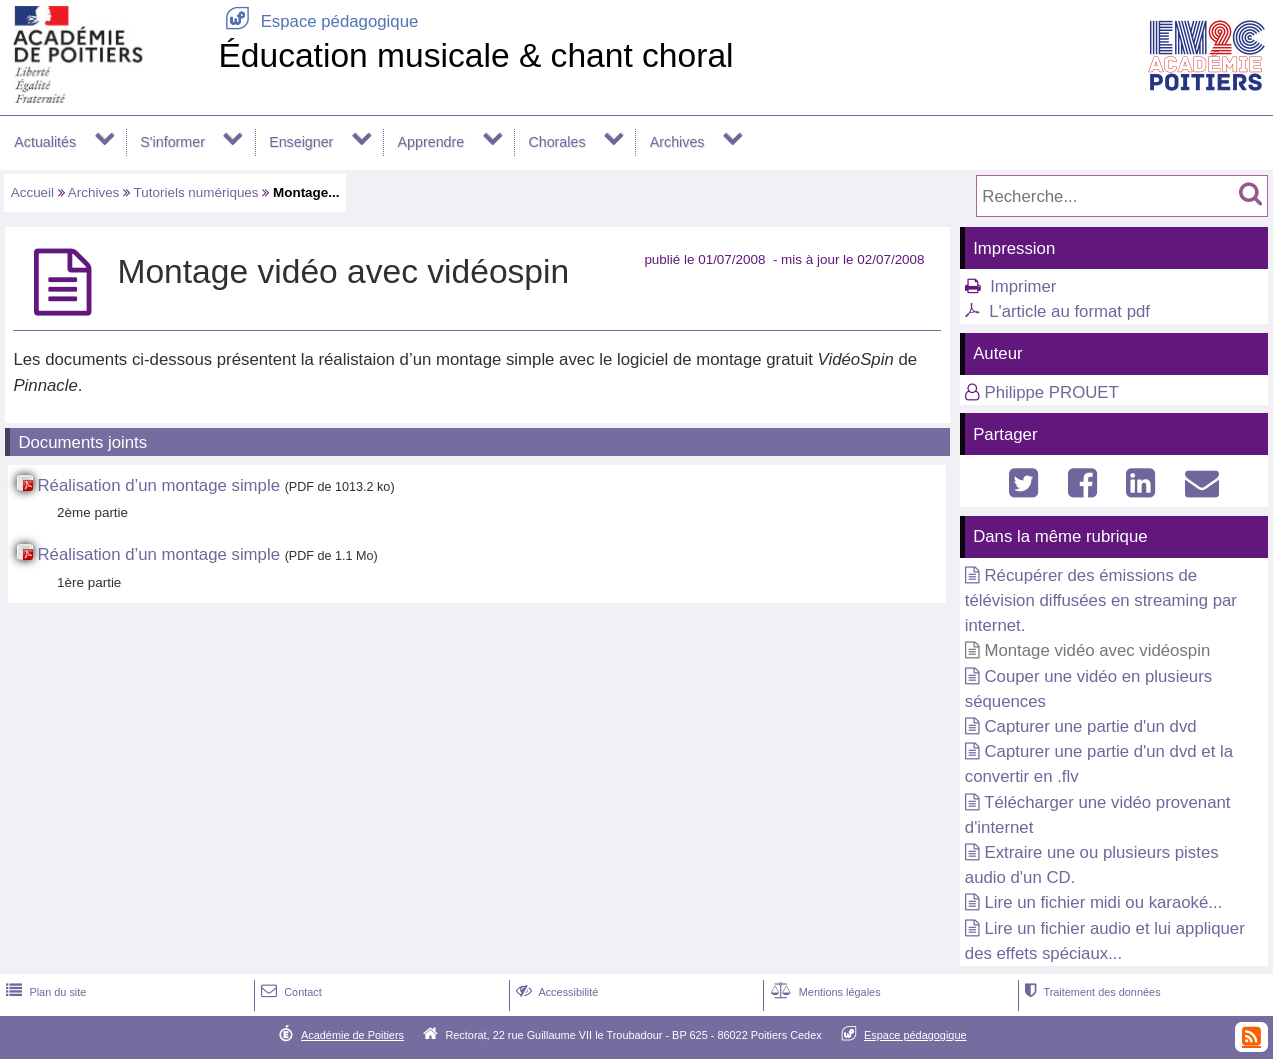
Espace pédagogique (318, 21)
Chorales (556, 142)
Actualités (45, 142)
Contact (289, 992)
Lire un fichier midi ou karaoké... (1103, 902)
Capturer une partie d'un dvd (1090, 726)
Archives (677, 142)
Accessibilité (555, 992)
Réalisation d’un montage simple (158, 485)
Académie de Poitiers (352, 1035)
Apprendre (431, 142)
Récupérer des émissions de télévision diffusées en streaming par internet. (1101, 600)
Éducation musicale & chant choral (475, 55)
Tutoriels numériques (196, 192)
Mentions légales (824, 992)
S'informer (172, 142)
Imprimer (1023, 286)
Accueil (32, 192)
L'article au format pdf (1069, 311)
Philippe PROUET (1051, 392)
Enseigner (301, 142)
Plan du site (44, 992)
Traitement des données (1090, 992)
